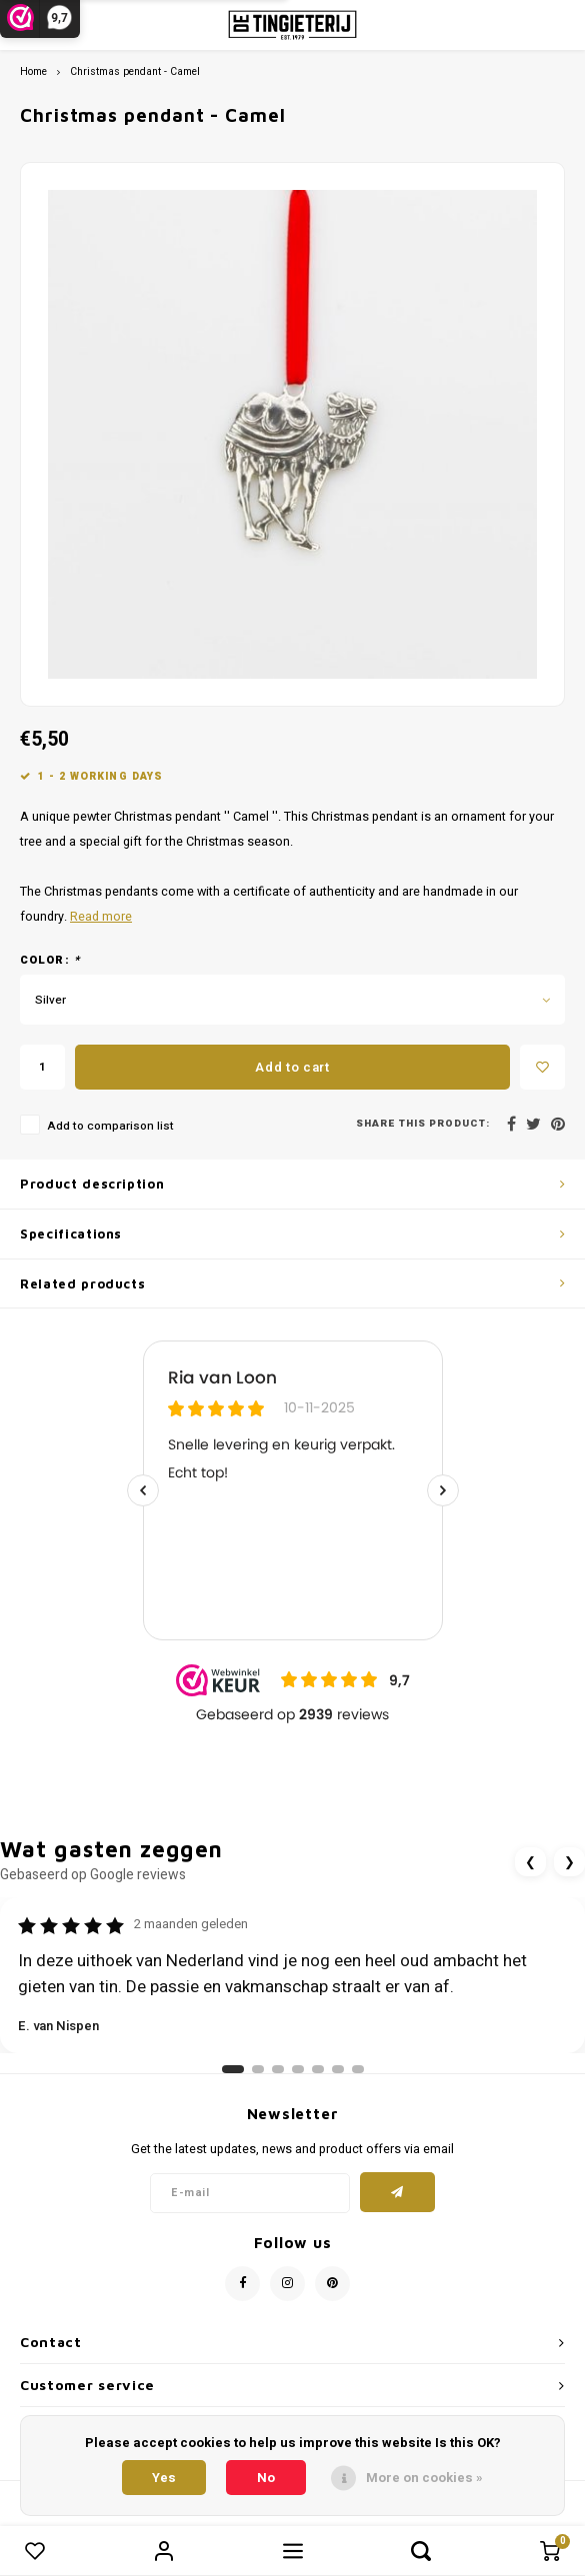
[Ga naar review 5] (318, 2069)
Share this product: (423, 1124)
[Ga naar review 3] (278, 2069)
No (266, 2477)
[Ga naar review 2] (258, 2069)
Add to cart (292, 1067)
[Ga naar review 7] (358, 2069)
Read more (101, 917)
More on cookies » (424, 2477)
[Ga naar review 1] (233, 2069)
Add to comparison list (110, 1126)
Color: (50, 961)
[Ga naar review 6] (338, 2069)
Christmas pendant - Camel (135, 71)
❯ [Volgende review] (569, 1861)
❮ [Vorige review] (530, 1861)
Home (33, 71)
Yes (164, 2477)
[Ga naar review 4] (298, 2069)
